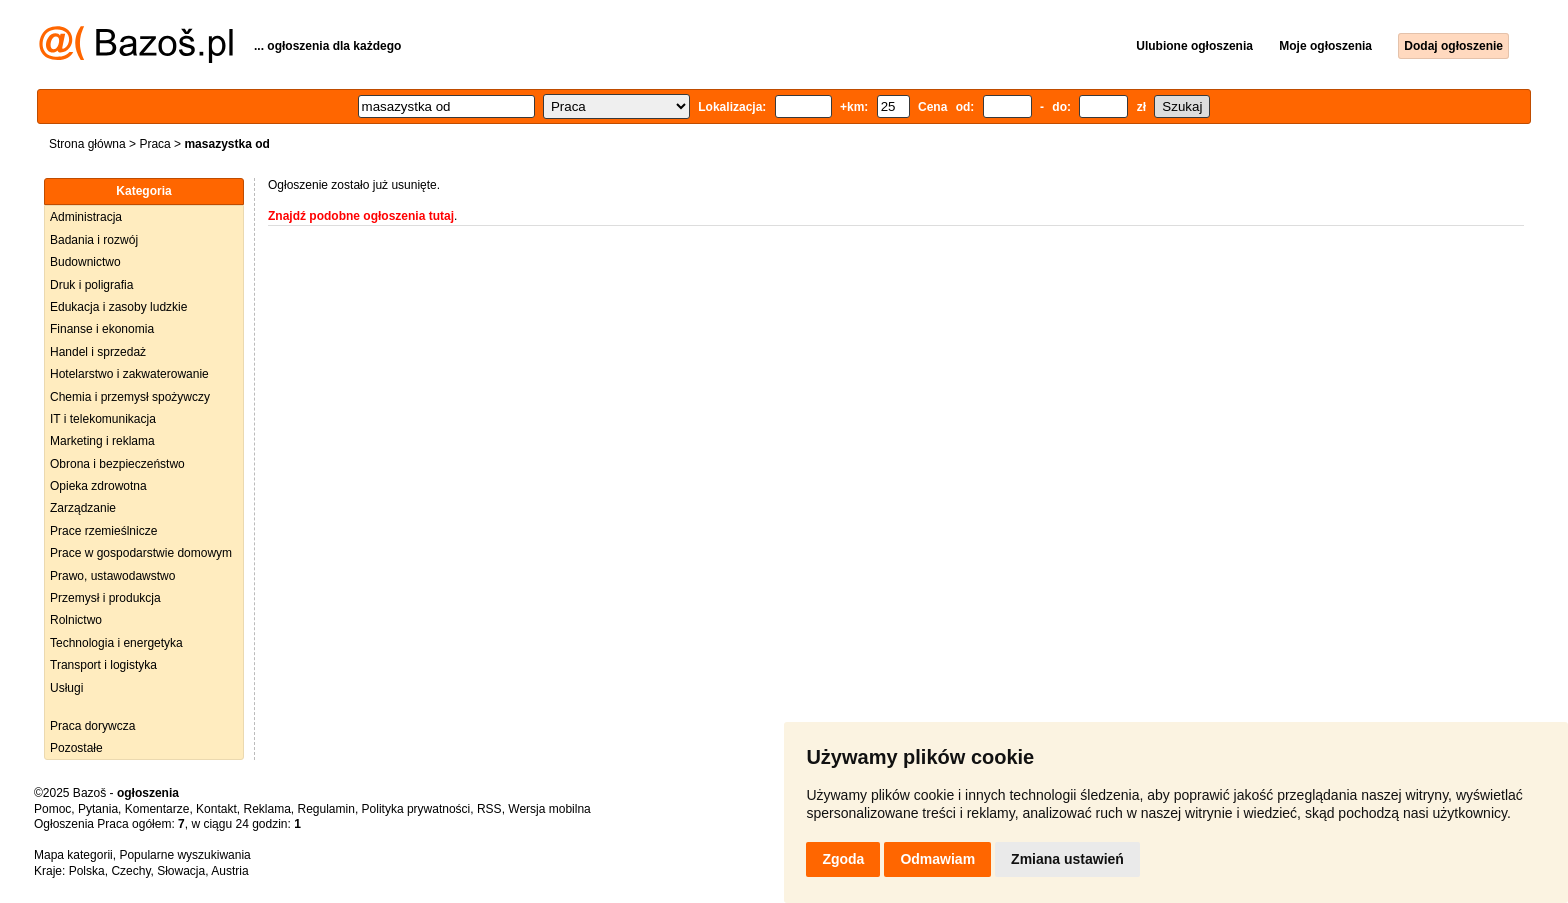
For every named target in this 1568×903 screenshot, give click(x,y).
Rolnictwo (76, 620)
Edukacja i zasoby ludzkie (118, 307)
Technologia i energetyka (116, 643)
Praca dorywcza (92, 726)
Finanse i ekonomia (102, 329)
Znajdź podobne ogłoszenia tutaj (361, 216)
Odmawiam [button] (937, 859)
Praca (154, 144)
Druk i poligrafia (91, 285)
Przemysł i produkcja (105, 598)
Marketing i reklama (102, 441)
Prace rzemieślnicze (103, 531)
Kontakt (216, 809)
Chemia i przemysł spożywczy (130, 397)
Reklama (266, 809)
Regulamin (326, 809)
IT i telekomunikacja (103, 419)
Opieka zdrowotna (98, 486)
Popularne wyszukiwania (184, 855)
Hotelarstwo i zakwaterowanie (129, 374)
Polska (87, 871)
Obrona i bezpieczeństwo (117, 464)
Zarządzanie (83, 508)
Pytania (98, 809)
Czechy (130, 871)
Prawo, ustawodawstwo (112, 576)
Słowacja (181, 871)
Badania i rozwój (94, 240)
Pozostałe (76, 748)
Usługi (66, 688)
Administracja (86, 217)
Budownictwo (85, 262)
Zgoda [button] (843, 859)
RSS (489, 809)
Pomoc (52, 809)
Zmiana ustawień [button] (1067, 859)
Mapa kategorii (73, 855)
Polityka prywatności (416, 809)
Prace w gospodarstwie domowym (141, 553)
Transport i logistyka (103, 665)
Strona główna (87, 144)
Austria (229, 871)
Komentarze (157, 809)
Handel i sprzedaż (98, 352)
